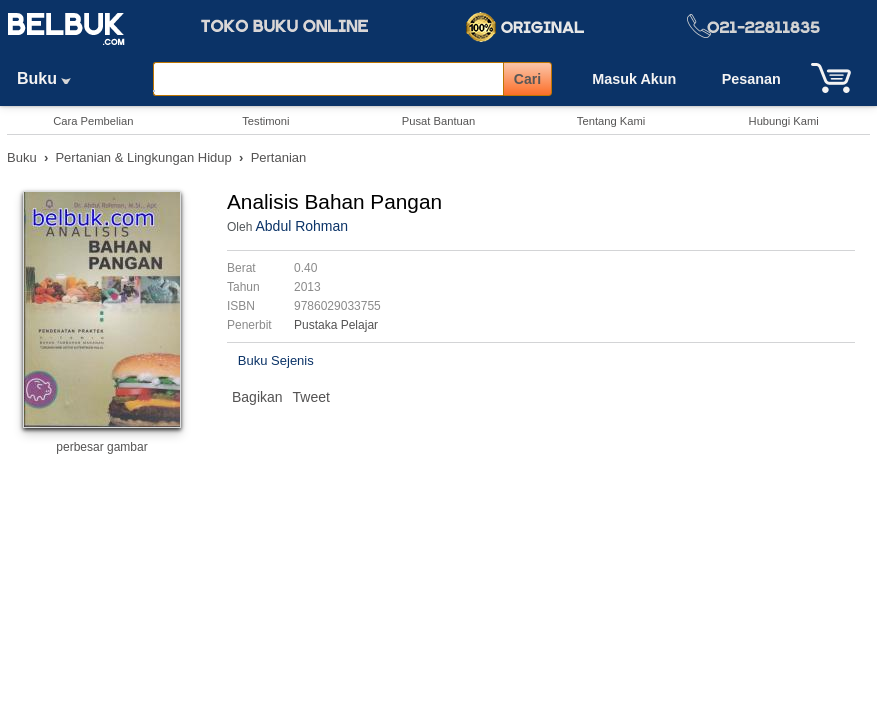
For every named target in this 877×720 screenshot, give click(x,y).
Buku (51, 78)
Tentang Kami (611, 121)
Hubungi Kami (784, 121)
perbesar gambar (101, 447)
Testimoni (265, 121)
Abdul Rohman (301, 226)
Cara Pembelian (93, 121)
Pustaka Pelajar (336, 325)
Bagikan (257, 397)
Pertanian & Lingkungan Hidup (143, 157)
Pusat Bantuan (438, 121)
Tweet (311, 397)
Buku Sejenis (276, 360)
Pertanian (279, 157)
